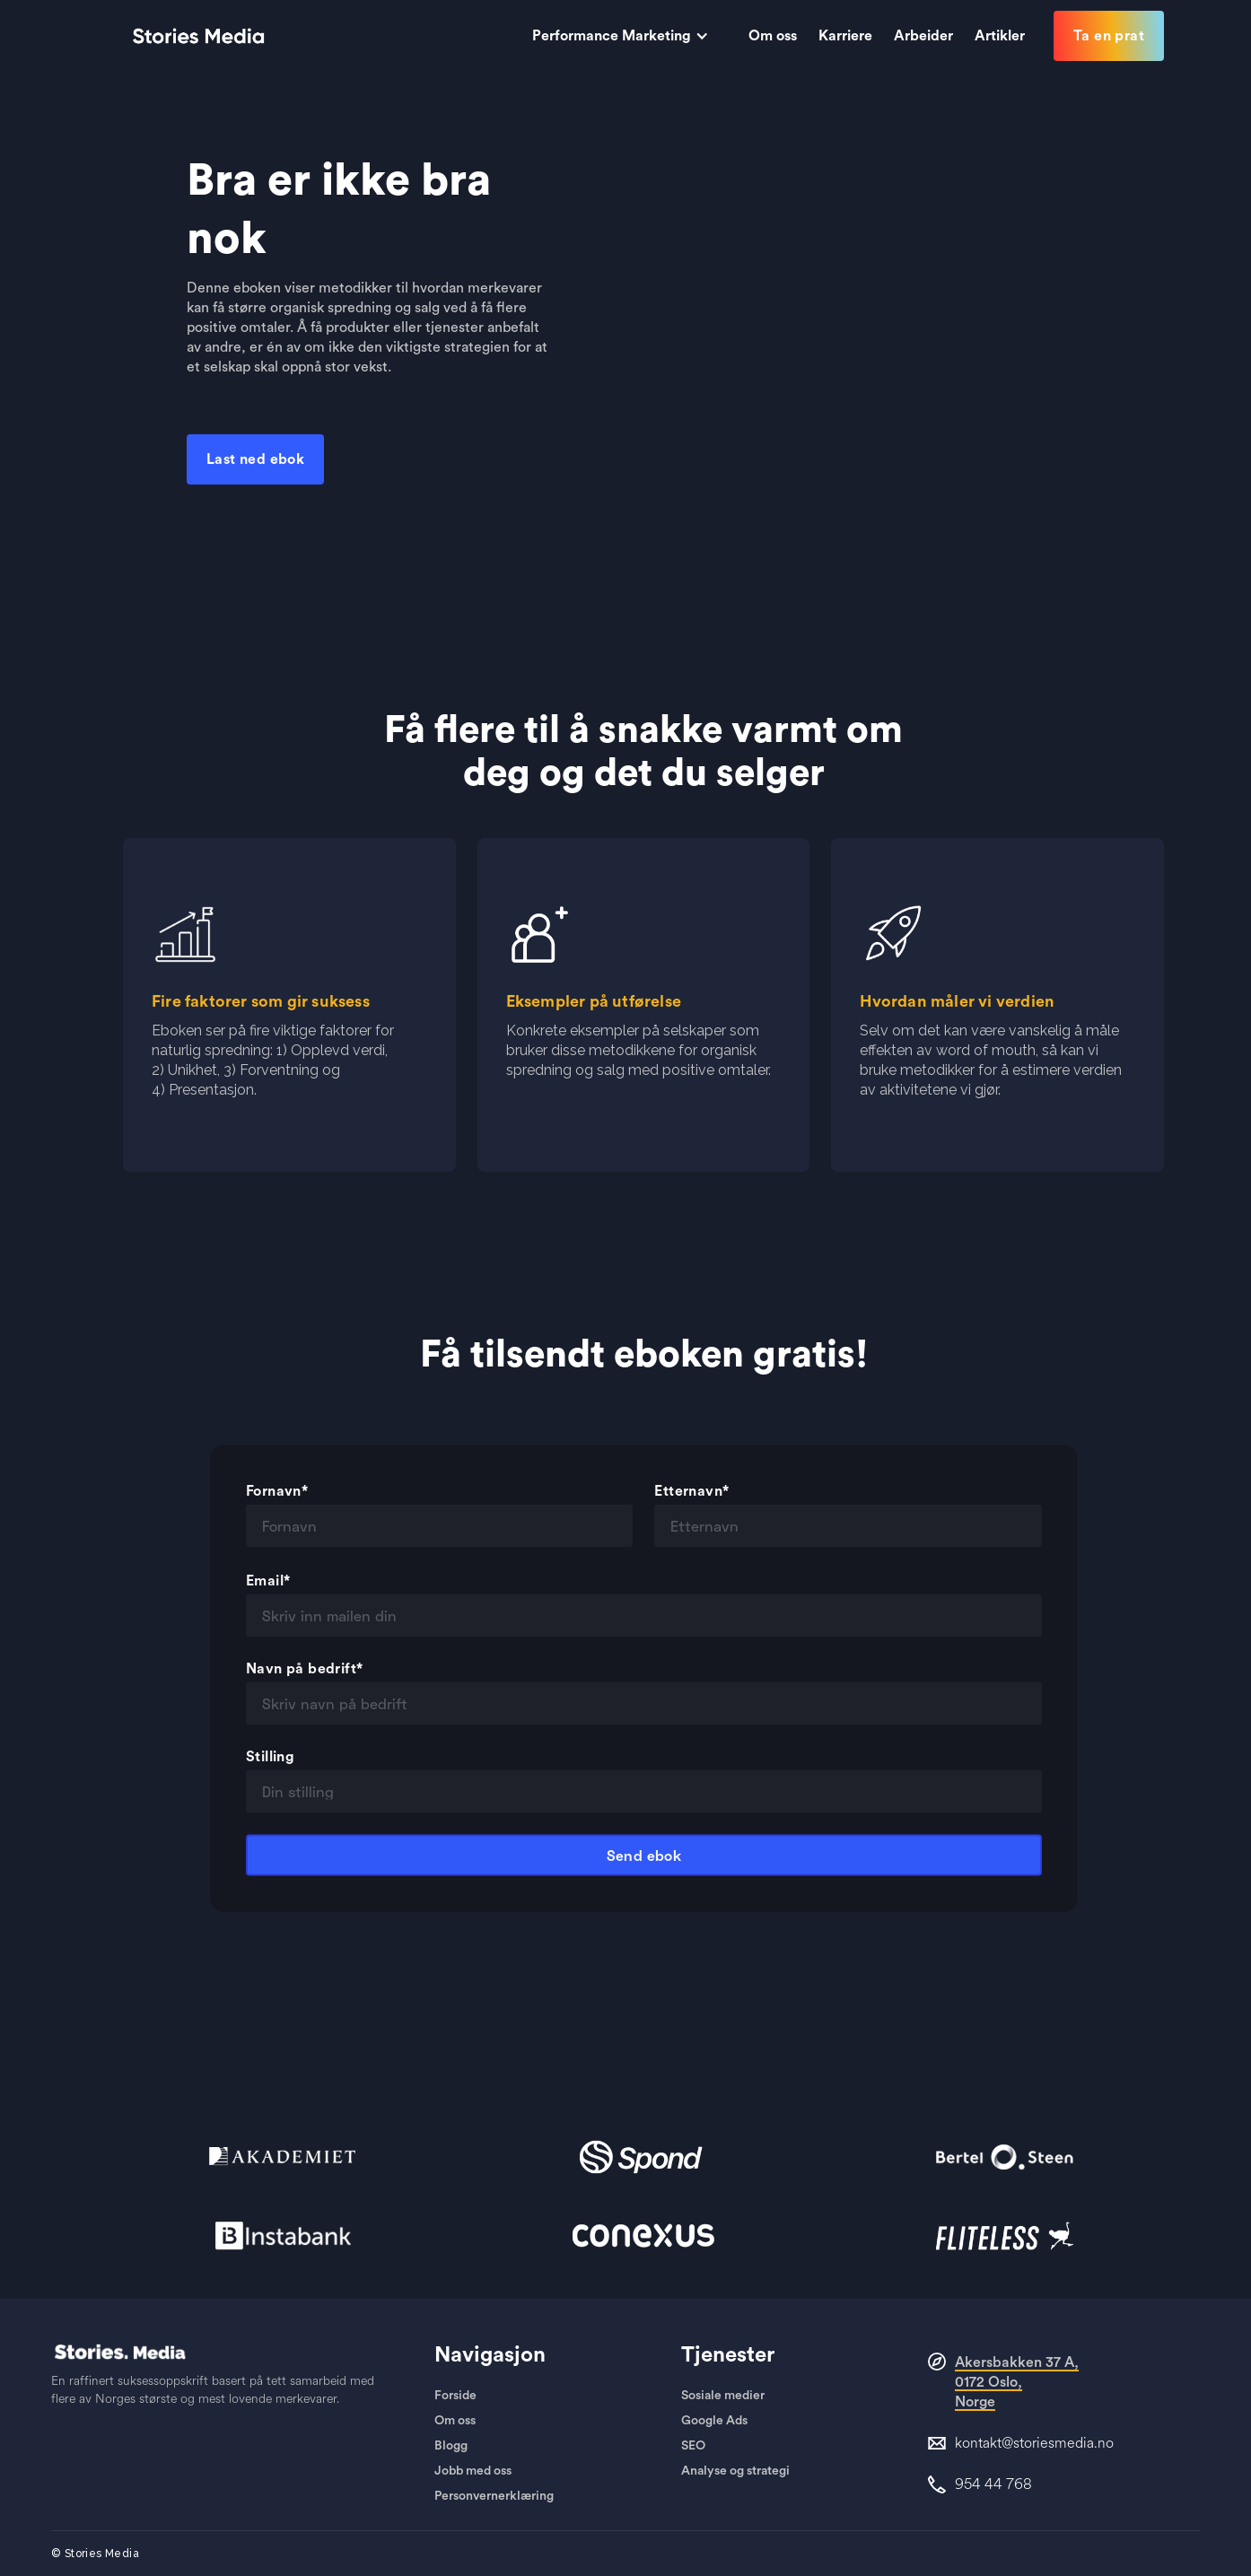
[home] (198, 36)
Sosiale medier (723, 2395)
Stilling (270, 1774)
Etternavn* (691, 1508)
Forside (455, 2395)
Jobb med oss (473, 2471)
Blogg (451, 2446)
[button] (629, 36)
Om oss (455, 2420)
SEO (693, 2446)
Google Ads (714, 2420)
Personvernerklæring (494, 2496)
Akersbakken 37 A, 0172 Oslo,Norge (1017, 2382)
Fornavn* (277, 1508)
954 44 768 (993, 2484)
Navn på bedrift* (304, 1686)
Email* (268, 1598)
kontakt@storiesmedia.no (1034, 2443)
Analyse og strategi (735, 2471)
